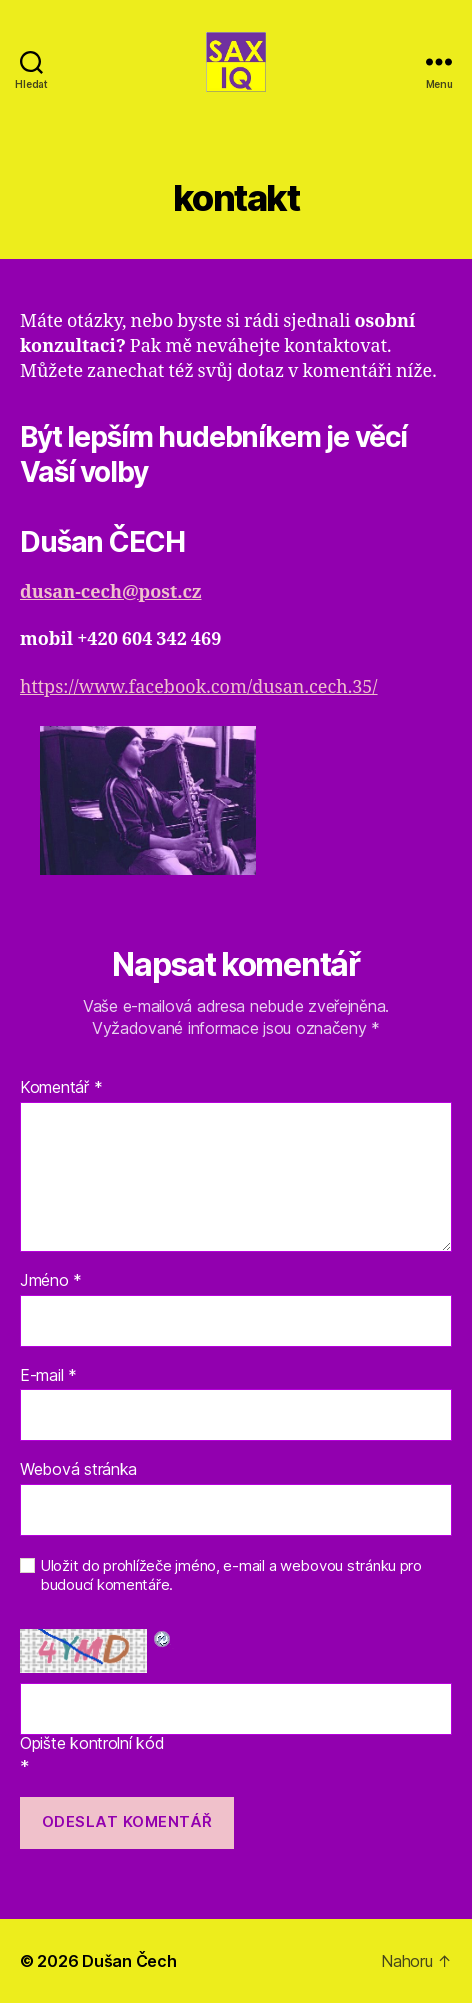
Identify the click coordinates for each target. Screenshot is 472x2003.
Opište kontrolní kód (92, 1744)
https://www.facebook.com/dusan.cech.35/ (199, 687)
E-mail (48, 1376)
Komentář (61, 1088)
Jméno (51, 1281)
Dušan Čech (129, 1961)
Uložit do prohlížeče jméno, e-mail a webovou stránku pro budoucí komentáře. (231, 1575)
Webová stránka (78, 1470)
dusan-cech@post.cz (111, 592)
